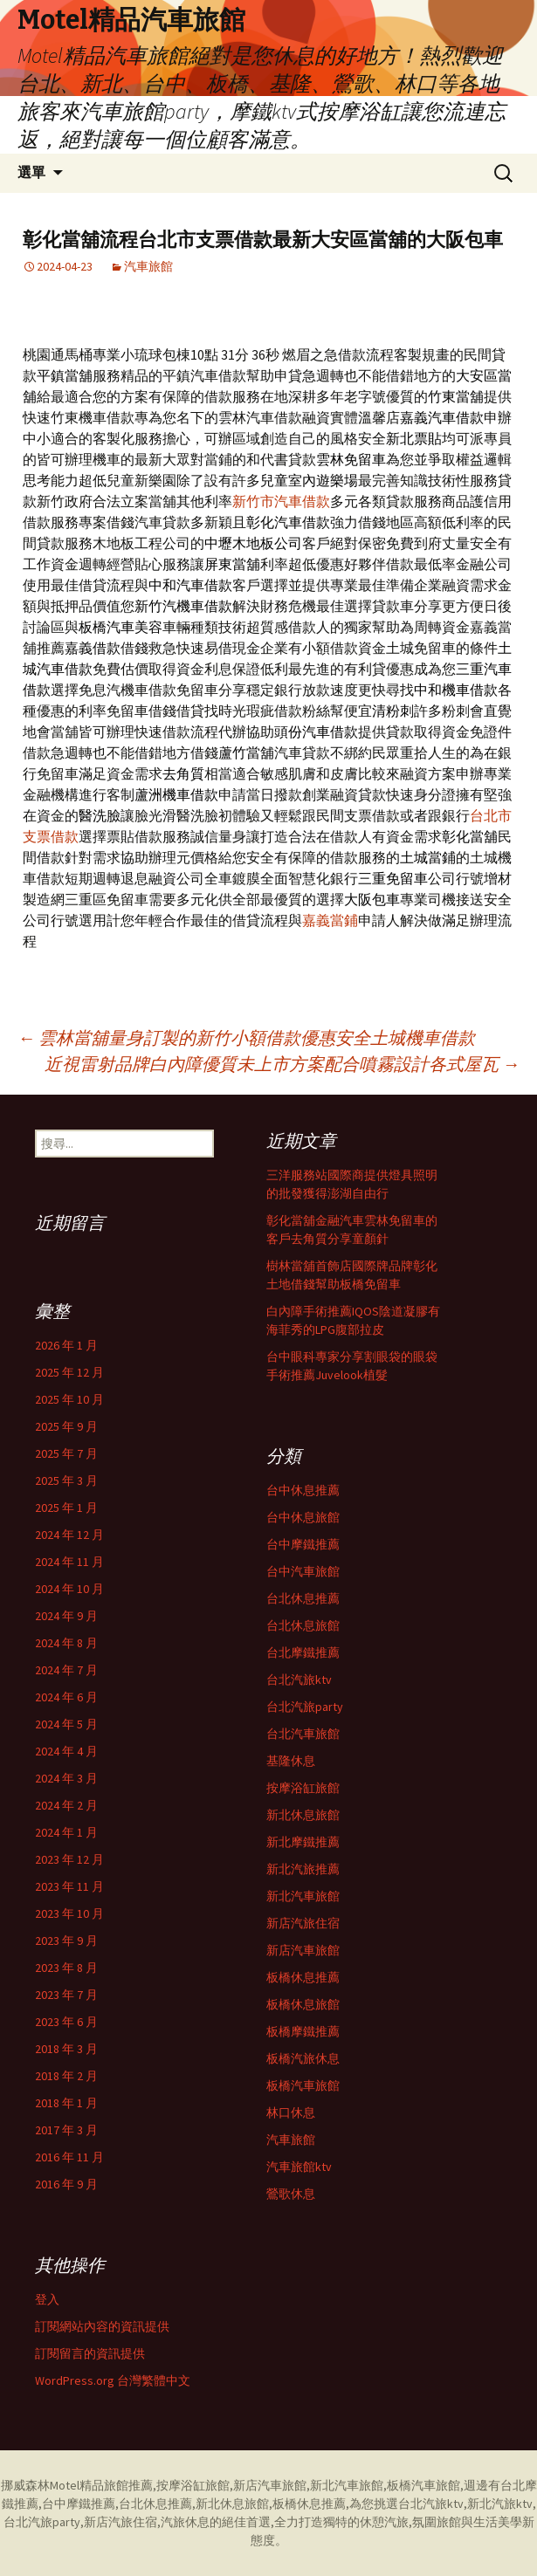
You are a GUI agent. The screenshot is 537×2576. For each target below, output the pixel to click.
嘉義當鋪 (330, 920)
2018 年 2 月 (66, 2076)
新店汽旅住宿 (303, 1923)
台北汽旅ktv (299, 1679)
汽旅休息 (185, 2522)
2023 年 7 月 (66, 1994)
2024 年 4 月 (66, 1751)
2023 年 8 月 (66, 1967)
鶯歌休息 (290, 2194)
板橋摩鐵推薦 (303, 2031)
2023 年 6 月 (66, 2022)
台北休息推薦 (303, 1598)
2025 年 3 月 (66, 1480)
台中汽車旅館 (303, 1571)
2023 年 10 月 (69, 1913)
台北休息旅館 (303, 1625)
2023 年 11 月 (69, 1886)
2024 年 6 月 (66, 1697)
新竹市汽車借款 (281, 501)
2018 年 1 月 (66, 2103)
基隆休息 (290, 1761)
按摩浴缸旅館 (303, 1788)
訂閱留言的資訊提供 (90, 2353)
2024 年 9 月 (66, 1616)
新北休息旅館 (303, 1815)
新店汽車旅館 (303, 1950)
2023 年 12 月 (69, 1859)
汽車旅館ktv (299, 2166)
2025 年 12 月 (69, 1372)
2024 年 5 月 (66, 1724)
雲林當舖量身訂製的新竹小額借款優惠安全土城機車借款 (246, 1037)
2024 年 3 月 (66, 1778)
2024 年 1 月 (66, 1832)
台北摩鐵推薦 (303, 1652)
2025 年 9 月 (66, 1426)
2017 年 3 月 (66, 2130)
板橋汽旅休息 (303, 2058)
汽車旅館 (148, 266)
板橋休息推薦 (303, 1977)
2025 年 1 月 (66, 1507)
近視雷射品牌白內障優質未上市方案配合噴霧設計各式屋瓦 (282, 1064)
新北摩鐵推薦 (303, 1842)
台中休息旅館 (303, 1517)
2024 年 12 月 (69, 1534)
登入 (47, 2299)
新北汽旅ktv (500, 2503)
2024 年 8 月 (66, 1643)
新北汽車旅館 (303, 1896)
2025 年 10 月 (69, 1399)
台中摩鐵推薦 (303, 1544)
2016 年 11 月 (69, 2157)
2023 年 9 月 (66, 1940)
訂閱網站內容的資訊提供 (102, 2326)
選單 (31, 172)
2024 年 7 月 (66, 1670)
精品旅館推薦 (116, 2485)
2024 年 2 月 (66, 1805)
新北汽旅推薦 (303, 1869)
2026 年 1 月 (66, 1345)
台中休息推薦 (303, 1490)
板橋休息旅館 (303, 2004)
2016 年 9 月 (66, 2184)
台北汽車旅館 (303, 1733)
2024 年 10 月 (69, 1589)
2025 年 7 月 (66, 1453)
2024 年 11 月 (69, 1562)
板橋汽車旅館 (303, 2085)
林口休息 (290, 2112)
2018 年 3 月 (66, 2049)
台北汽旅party (304, 1706)
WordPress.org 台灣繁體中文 (112, 2380)
